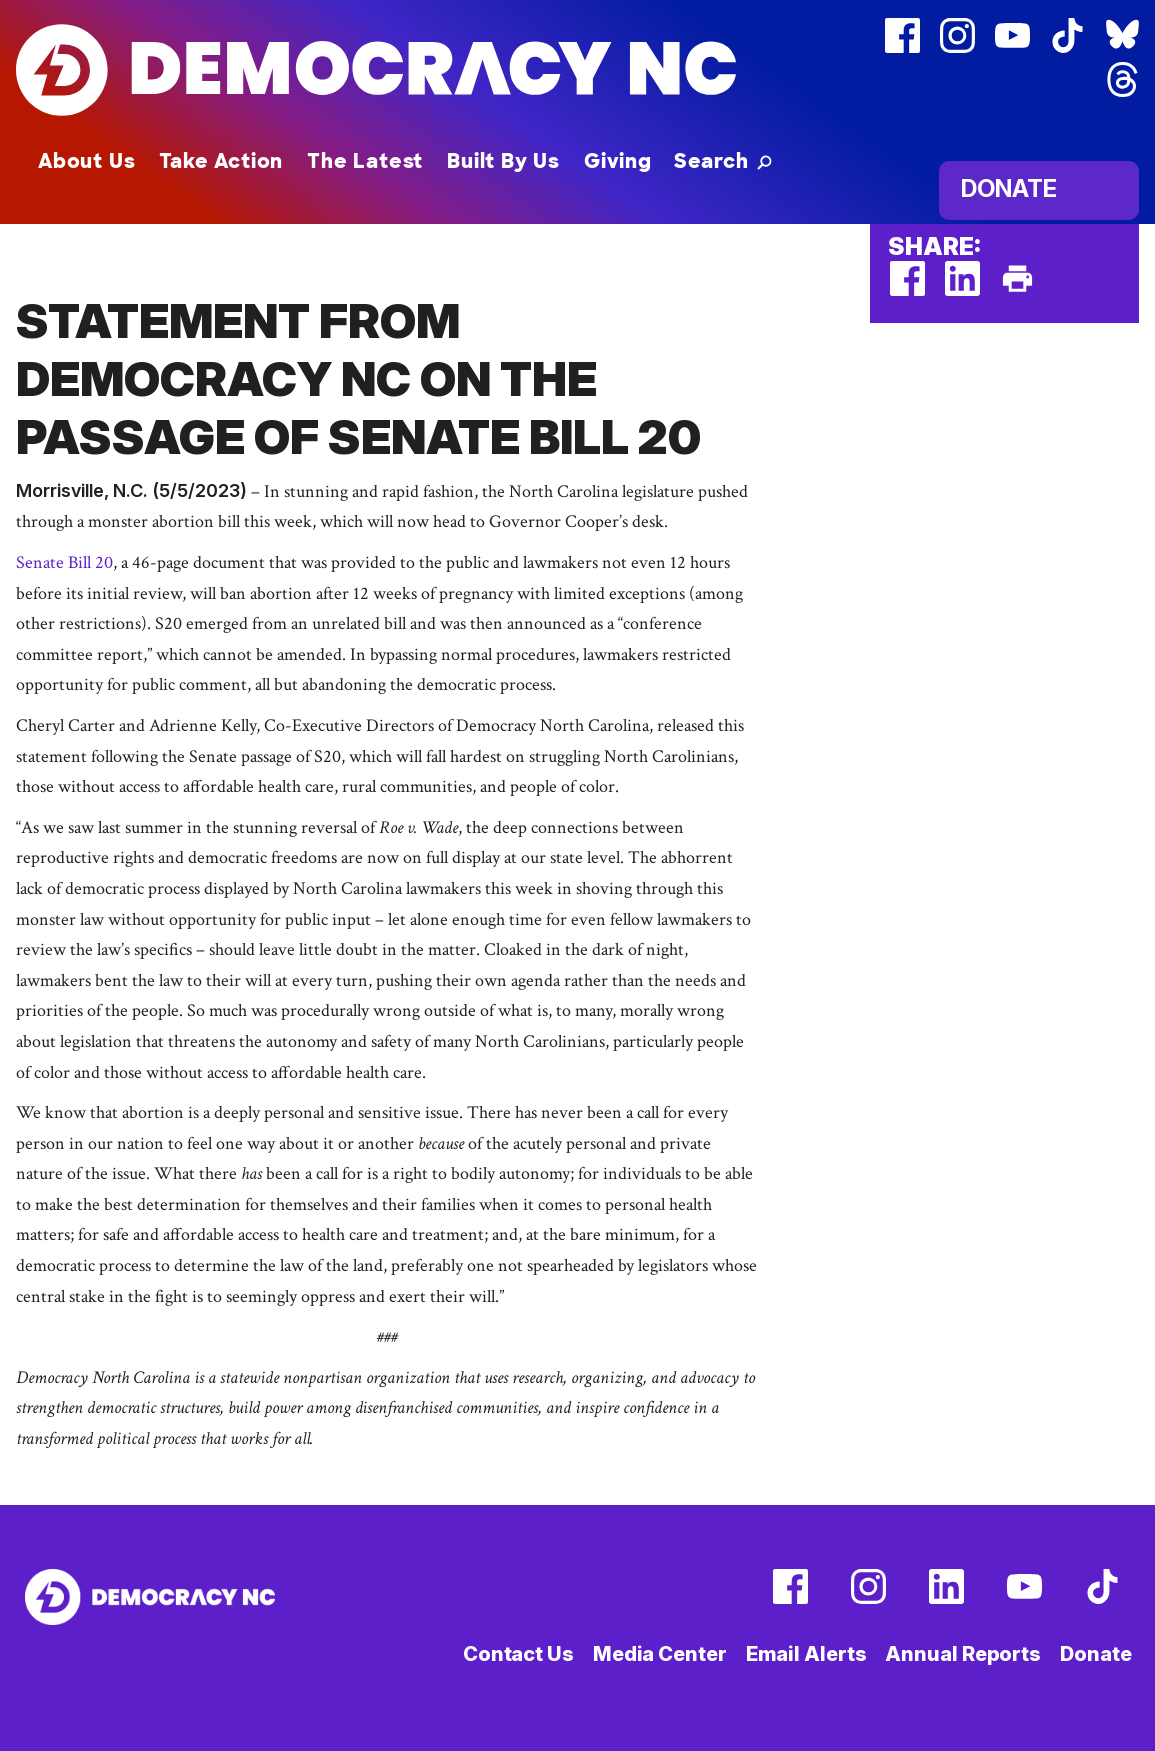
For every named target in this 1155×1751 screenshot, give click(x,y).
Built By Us (503, 161)
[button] (723, 161)
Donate (1009, 188)
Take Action (221, 161)
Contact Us (518, 1654)
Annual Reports (963, 1654)
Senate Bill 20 (64, 562)
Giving (618, 161)
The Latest (365, 161)
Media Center (660, 1654)
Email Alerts (806, 1654)
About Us (86, 161)
